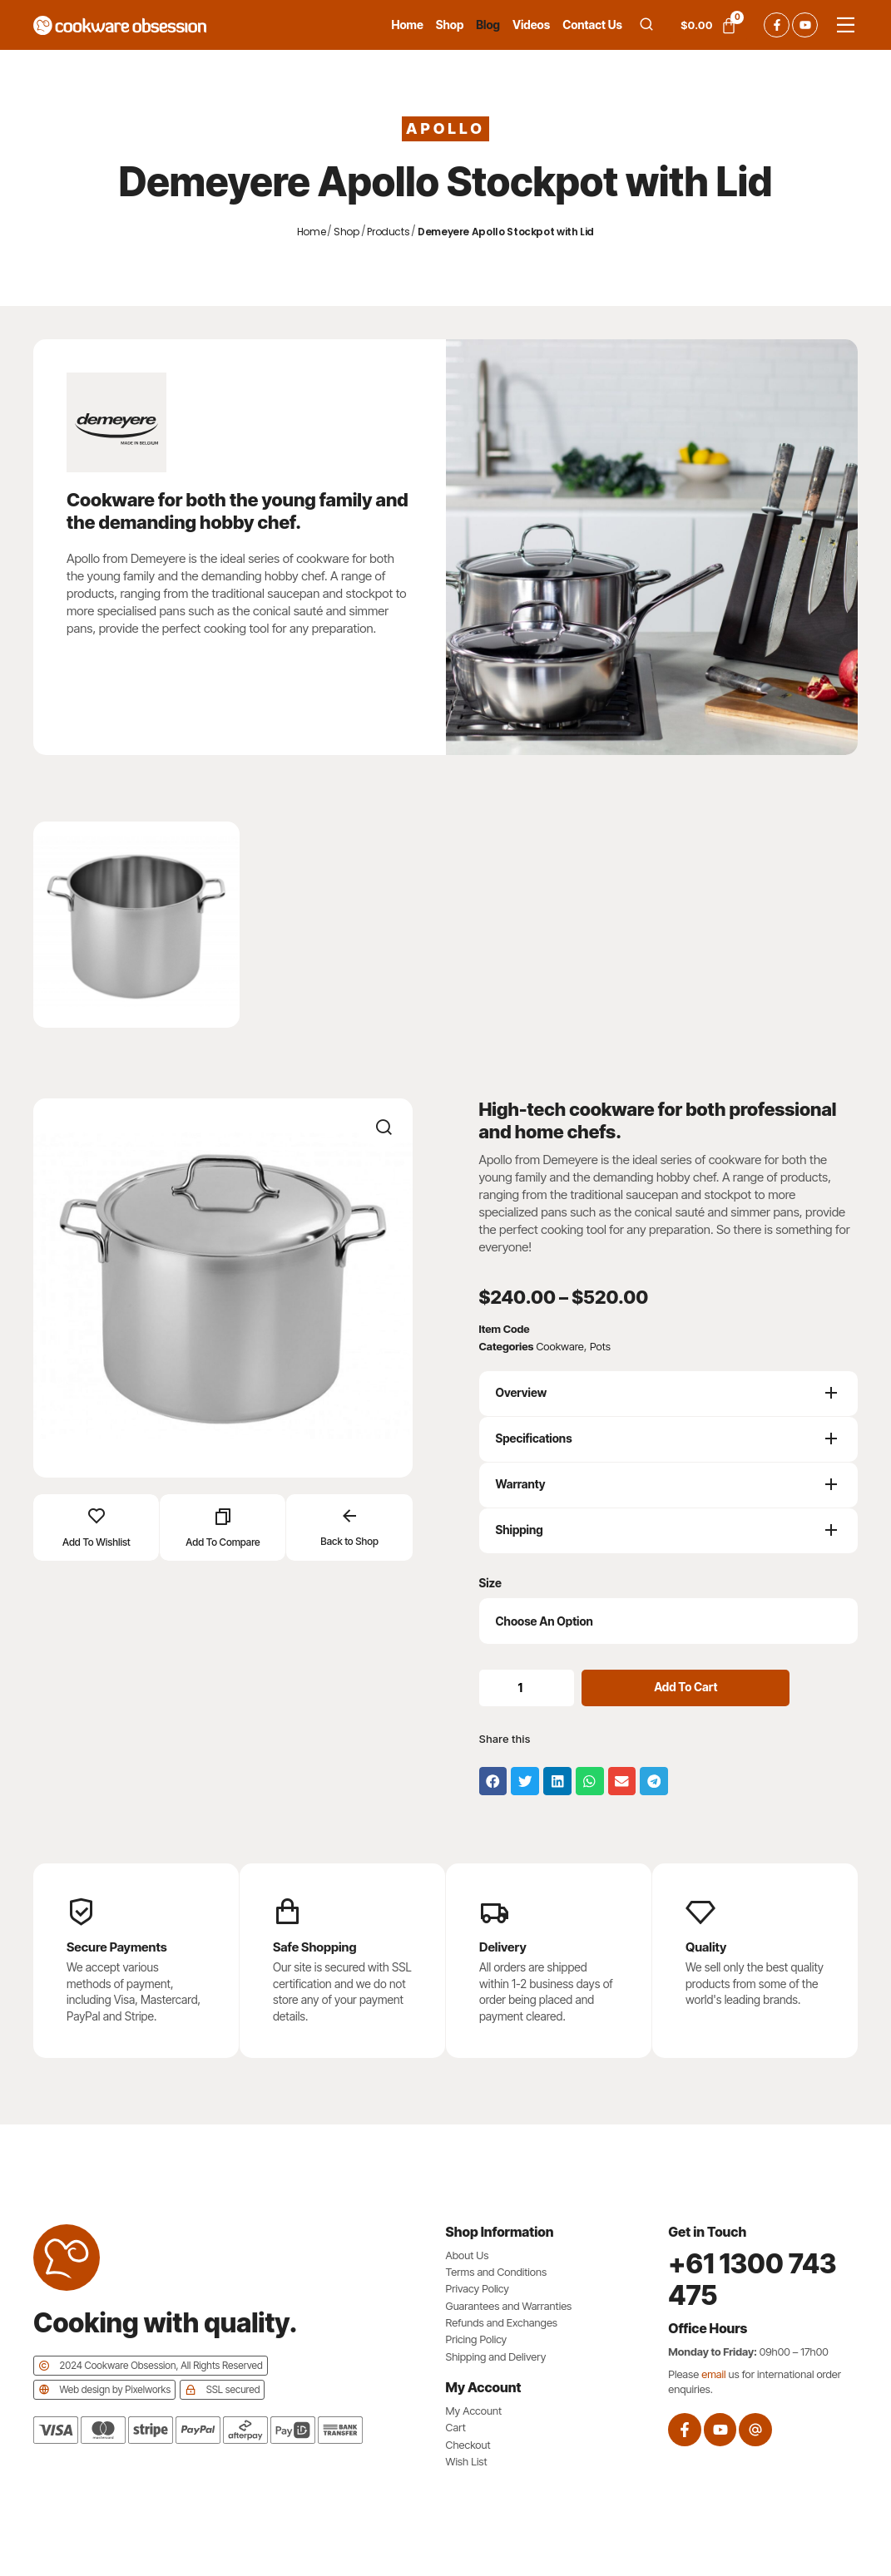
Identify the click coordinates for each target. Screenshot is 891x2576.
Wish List (467, 2461)
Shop (346, 232)
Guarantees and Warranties (509, 2305)
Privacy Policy (477, 2288)
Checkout (468, 2444)
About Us (467, 2255)
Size (490, 1583)
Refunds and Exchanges (501, 2322)
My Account (474, 2410)
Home (311, 232)
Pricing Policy (476, 2339)
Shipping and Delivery (496, 2356)
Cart (456, 2427)
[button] (493, 1781)
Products (388, 232)
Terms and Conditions (496, 2271)
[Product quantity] (529, 1688)
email (713, 2374)
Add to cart (689, 1687)
